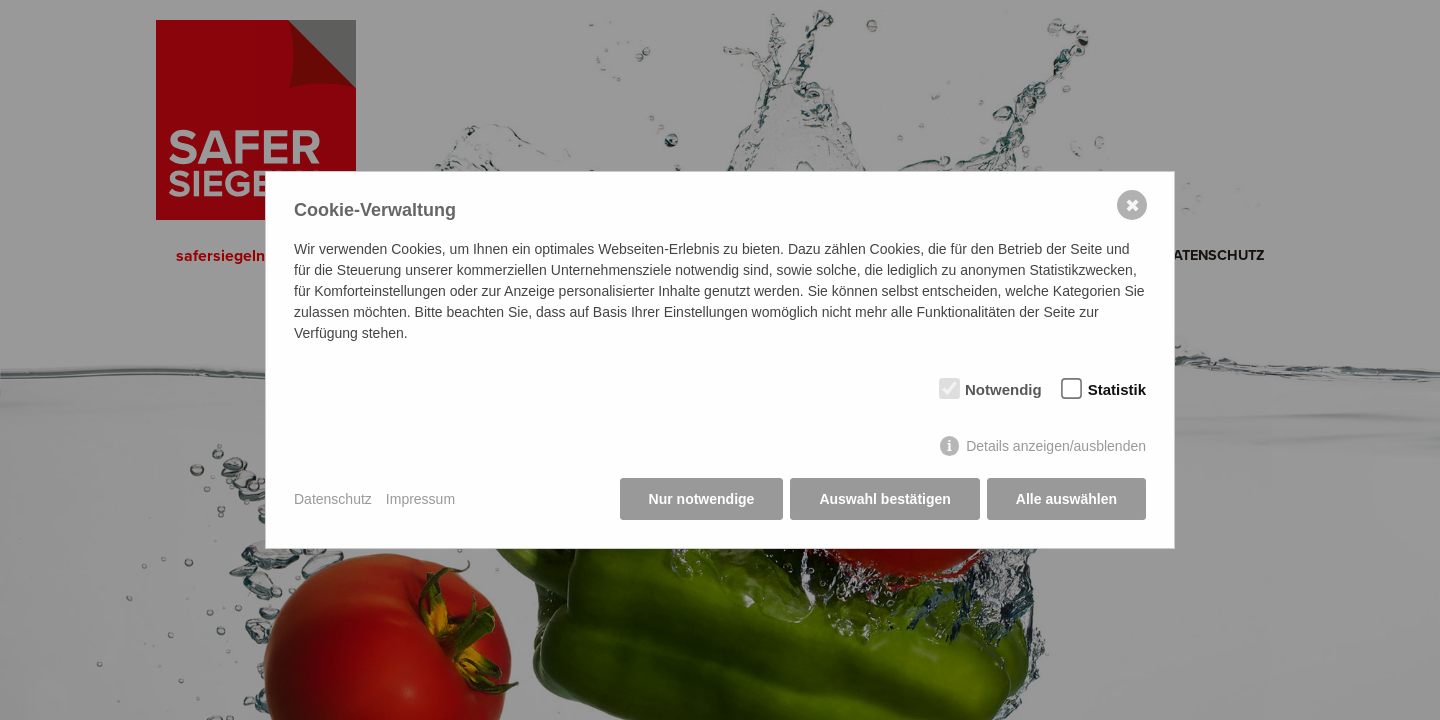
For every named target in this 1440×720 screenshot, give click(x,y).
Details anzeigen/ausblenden (1056, 446)
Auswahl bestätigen (884, 499)
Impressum (420, 499)
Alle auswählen (1066, 499)
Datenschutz (333, 499)
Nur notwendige (702, 499)
